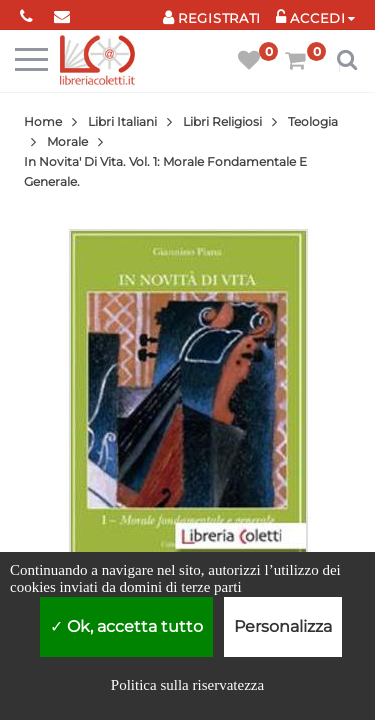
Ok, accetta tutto (126, 626)
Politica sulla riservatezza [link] (187, 685)
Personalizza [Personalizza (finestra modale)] (283, 626)
